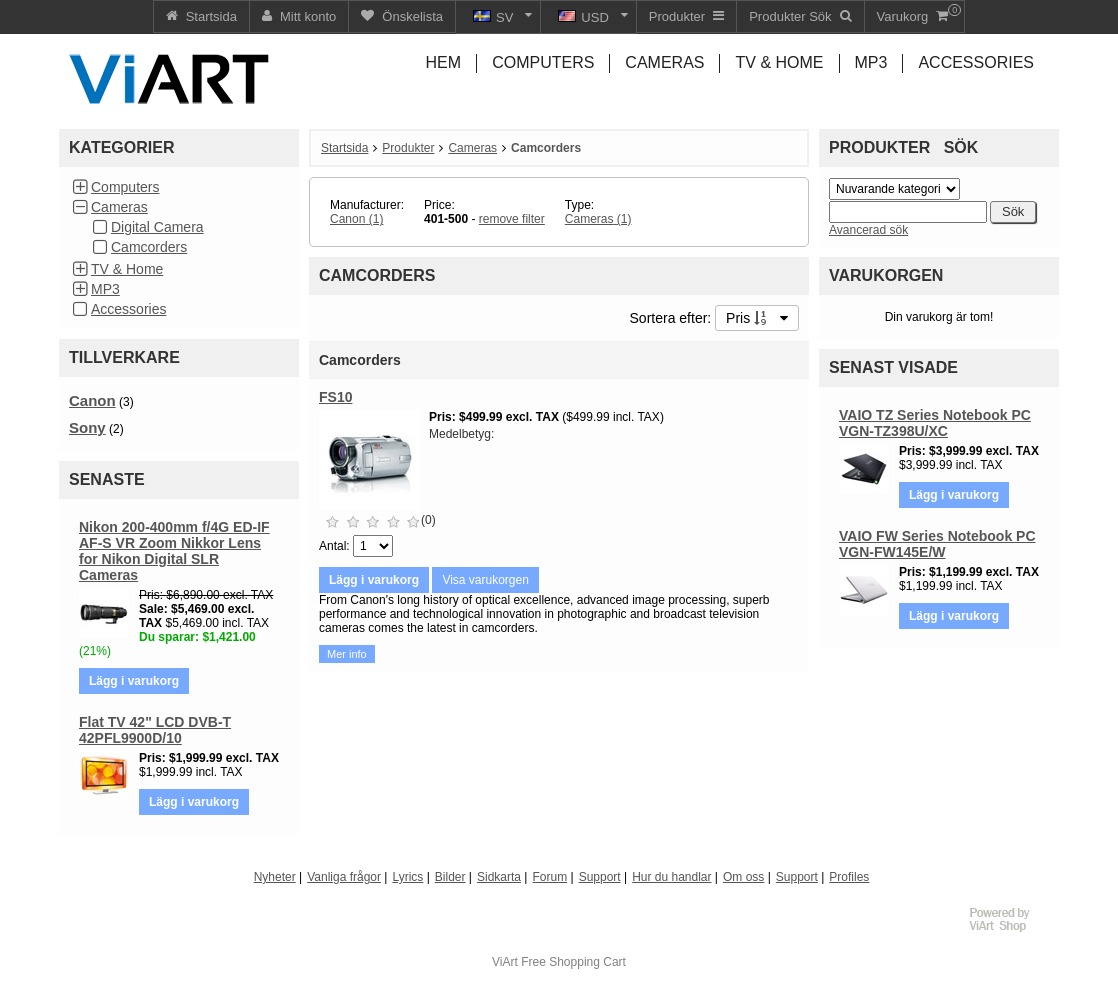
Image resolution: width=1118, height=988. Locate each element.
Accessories (128, 309)
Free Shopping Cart (573, 962)
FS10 (335, 397)
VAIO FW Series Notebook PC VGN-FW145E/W (937, 544)
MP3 (105, 289)
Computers (125, 187)
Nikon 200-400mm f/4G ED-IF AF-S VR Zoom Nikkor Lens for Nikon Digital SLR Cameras (174, 551)
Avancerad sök (868, 230)
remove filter (512, 219)
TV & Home (127, 269)
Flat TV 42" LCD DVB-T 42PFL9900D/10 (155, 730)
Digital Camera (157, 227)
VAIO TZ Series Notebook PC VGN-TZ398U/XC (935, 423)
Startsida (344, 148)
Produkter (408, 148)
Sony (87, 427)
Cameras (119, 207)
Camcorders (149, 247)
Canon (92, 400)
